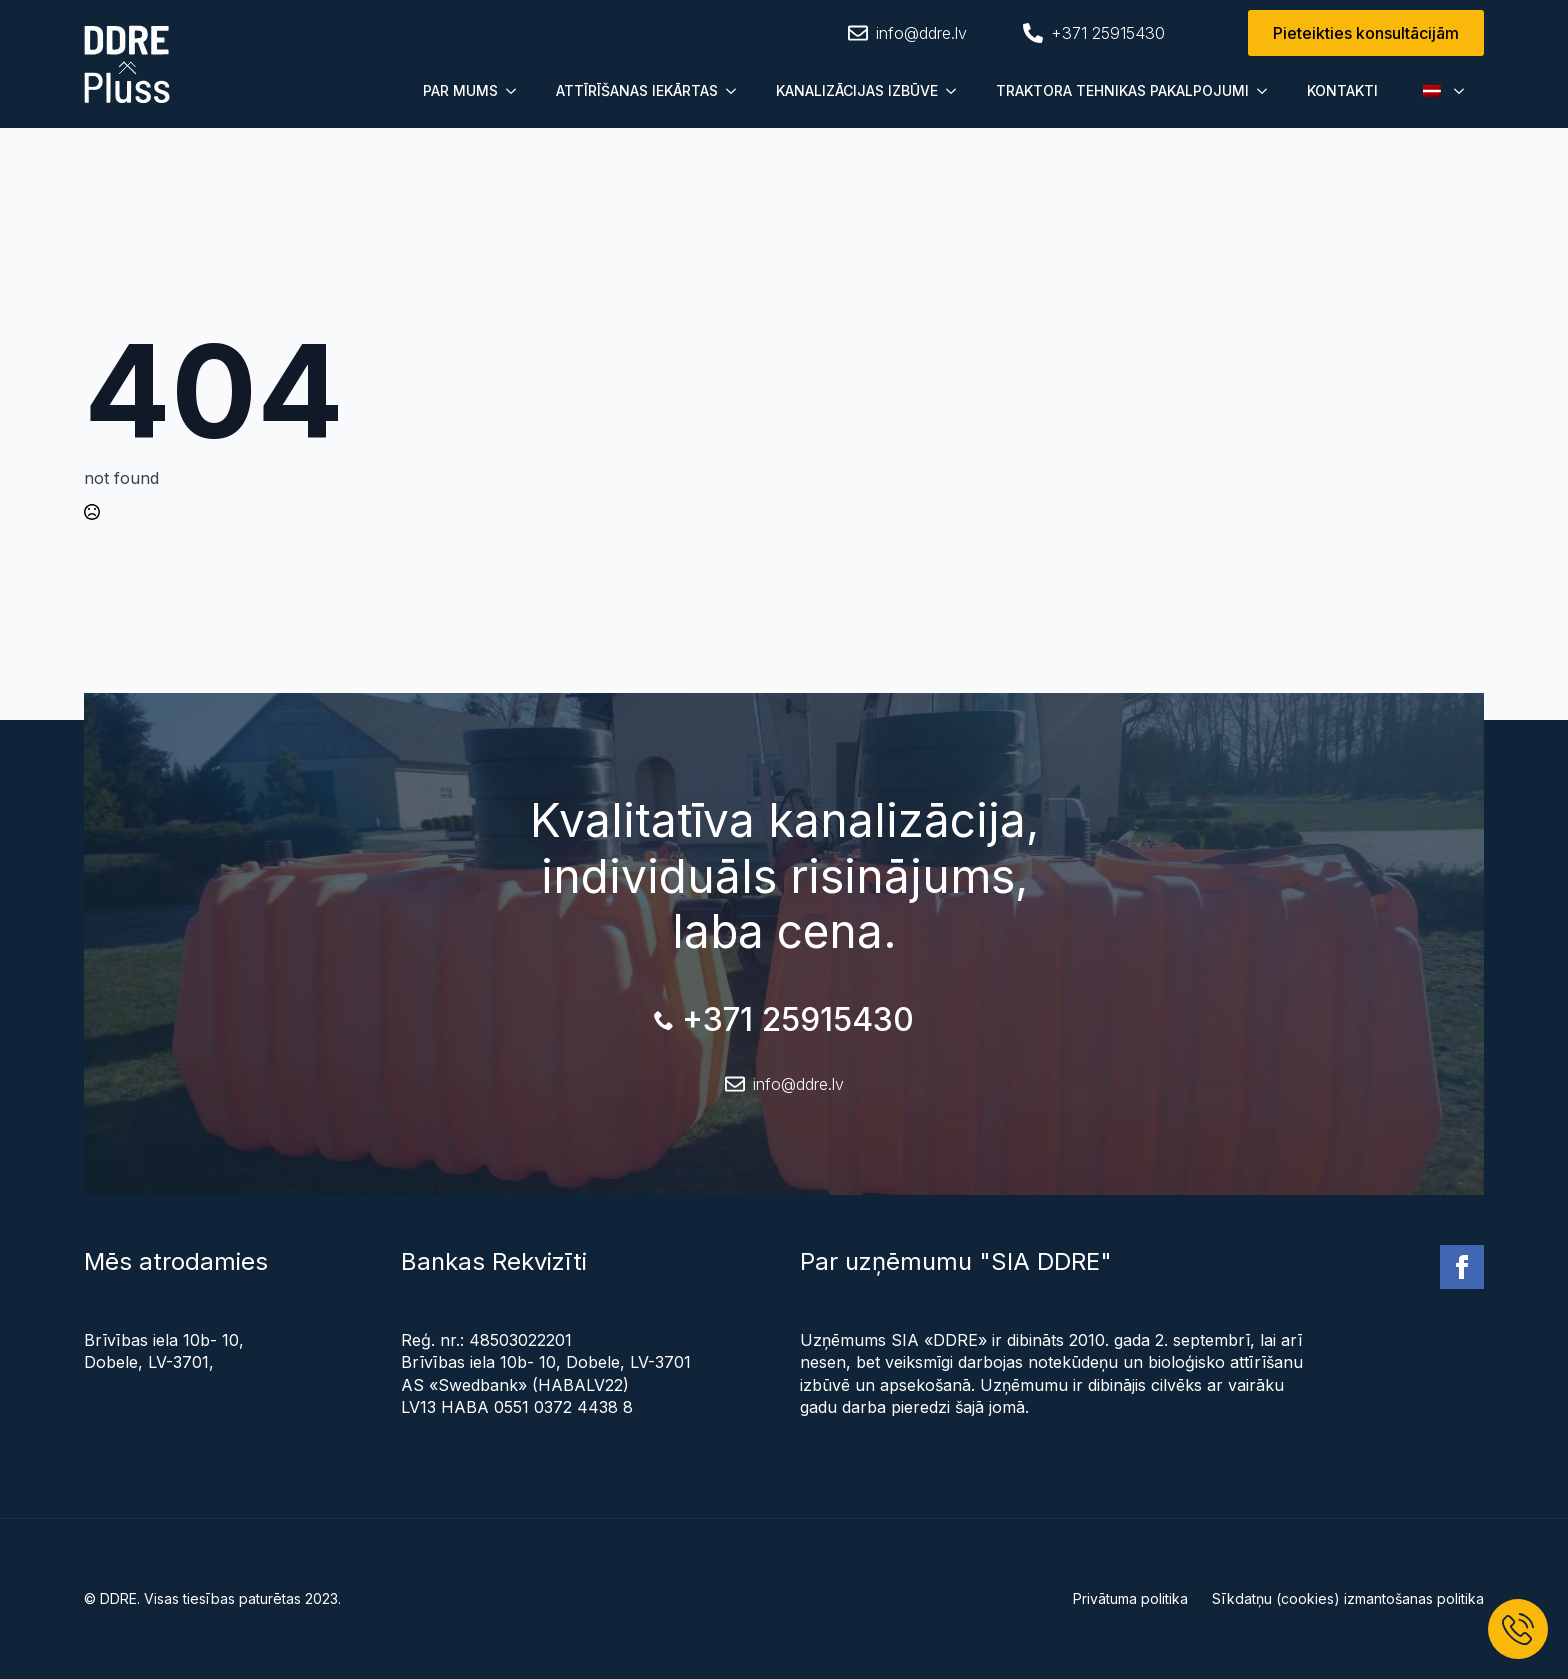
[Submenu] (517, 91)
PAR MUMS (460, 90)
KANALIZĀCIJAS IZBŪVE (857, 90)
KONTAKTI (1342, 90)
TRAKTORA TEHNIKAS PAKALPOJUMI (1122, 90)
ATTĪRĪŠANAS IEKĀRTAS (637, 90)
